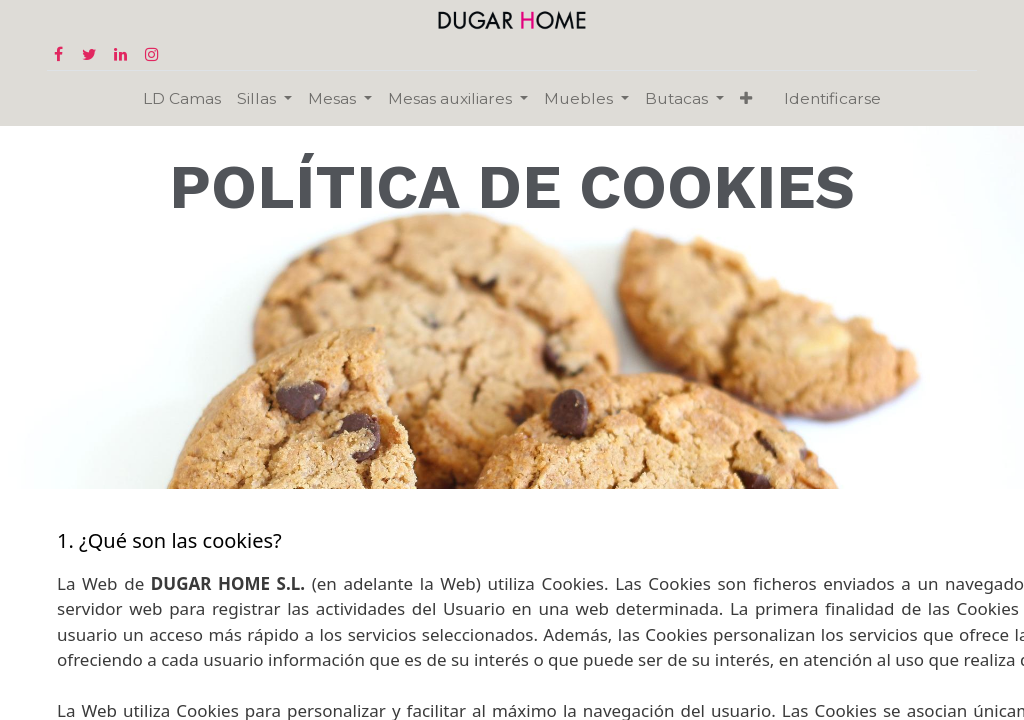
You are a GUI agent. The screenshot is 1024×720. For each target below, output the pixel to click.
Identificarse (832, 98)
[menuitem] (182, 98)
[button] (746, 98)
